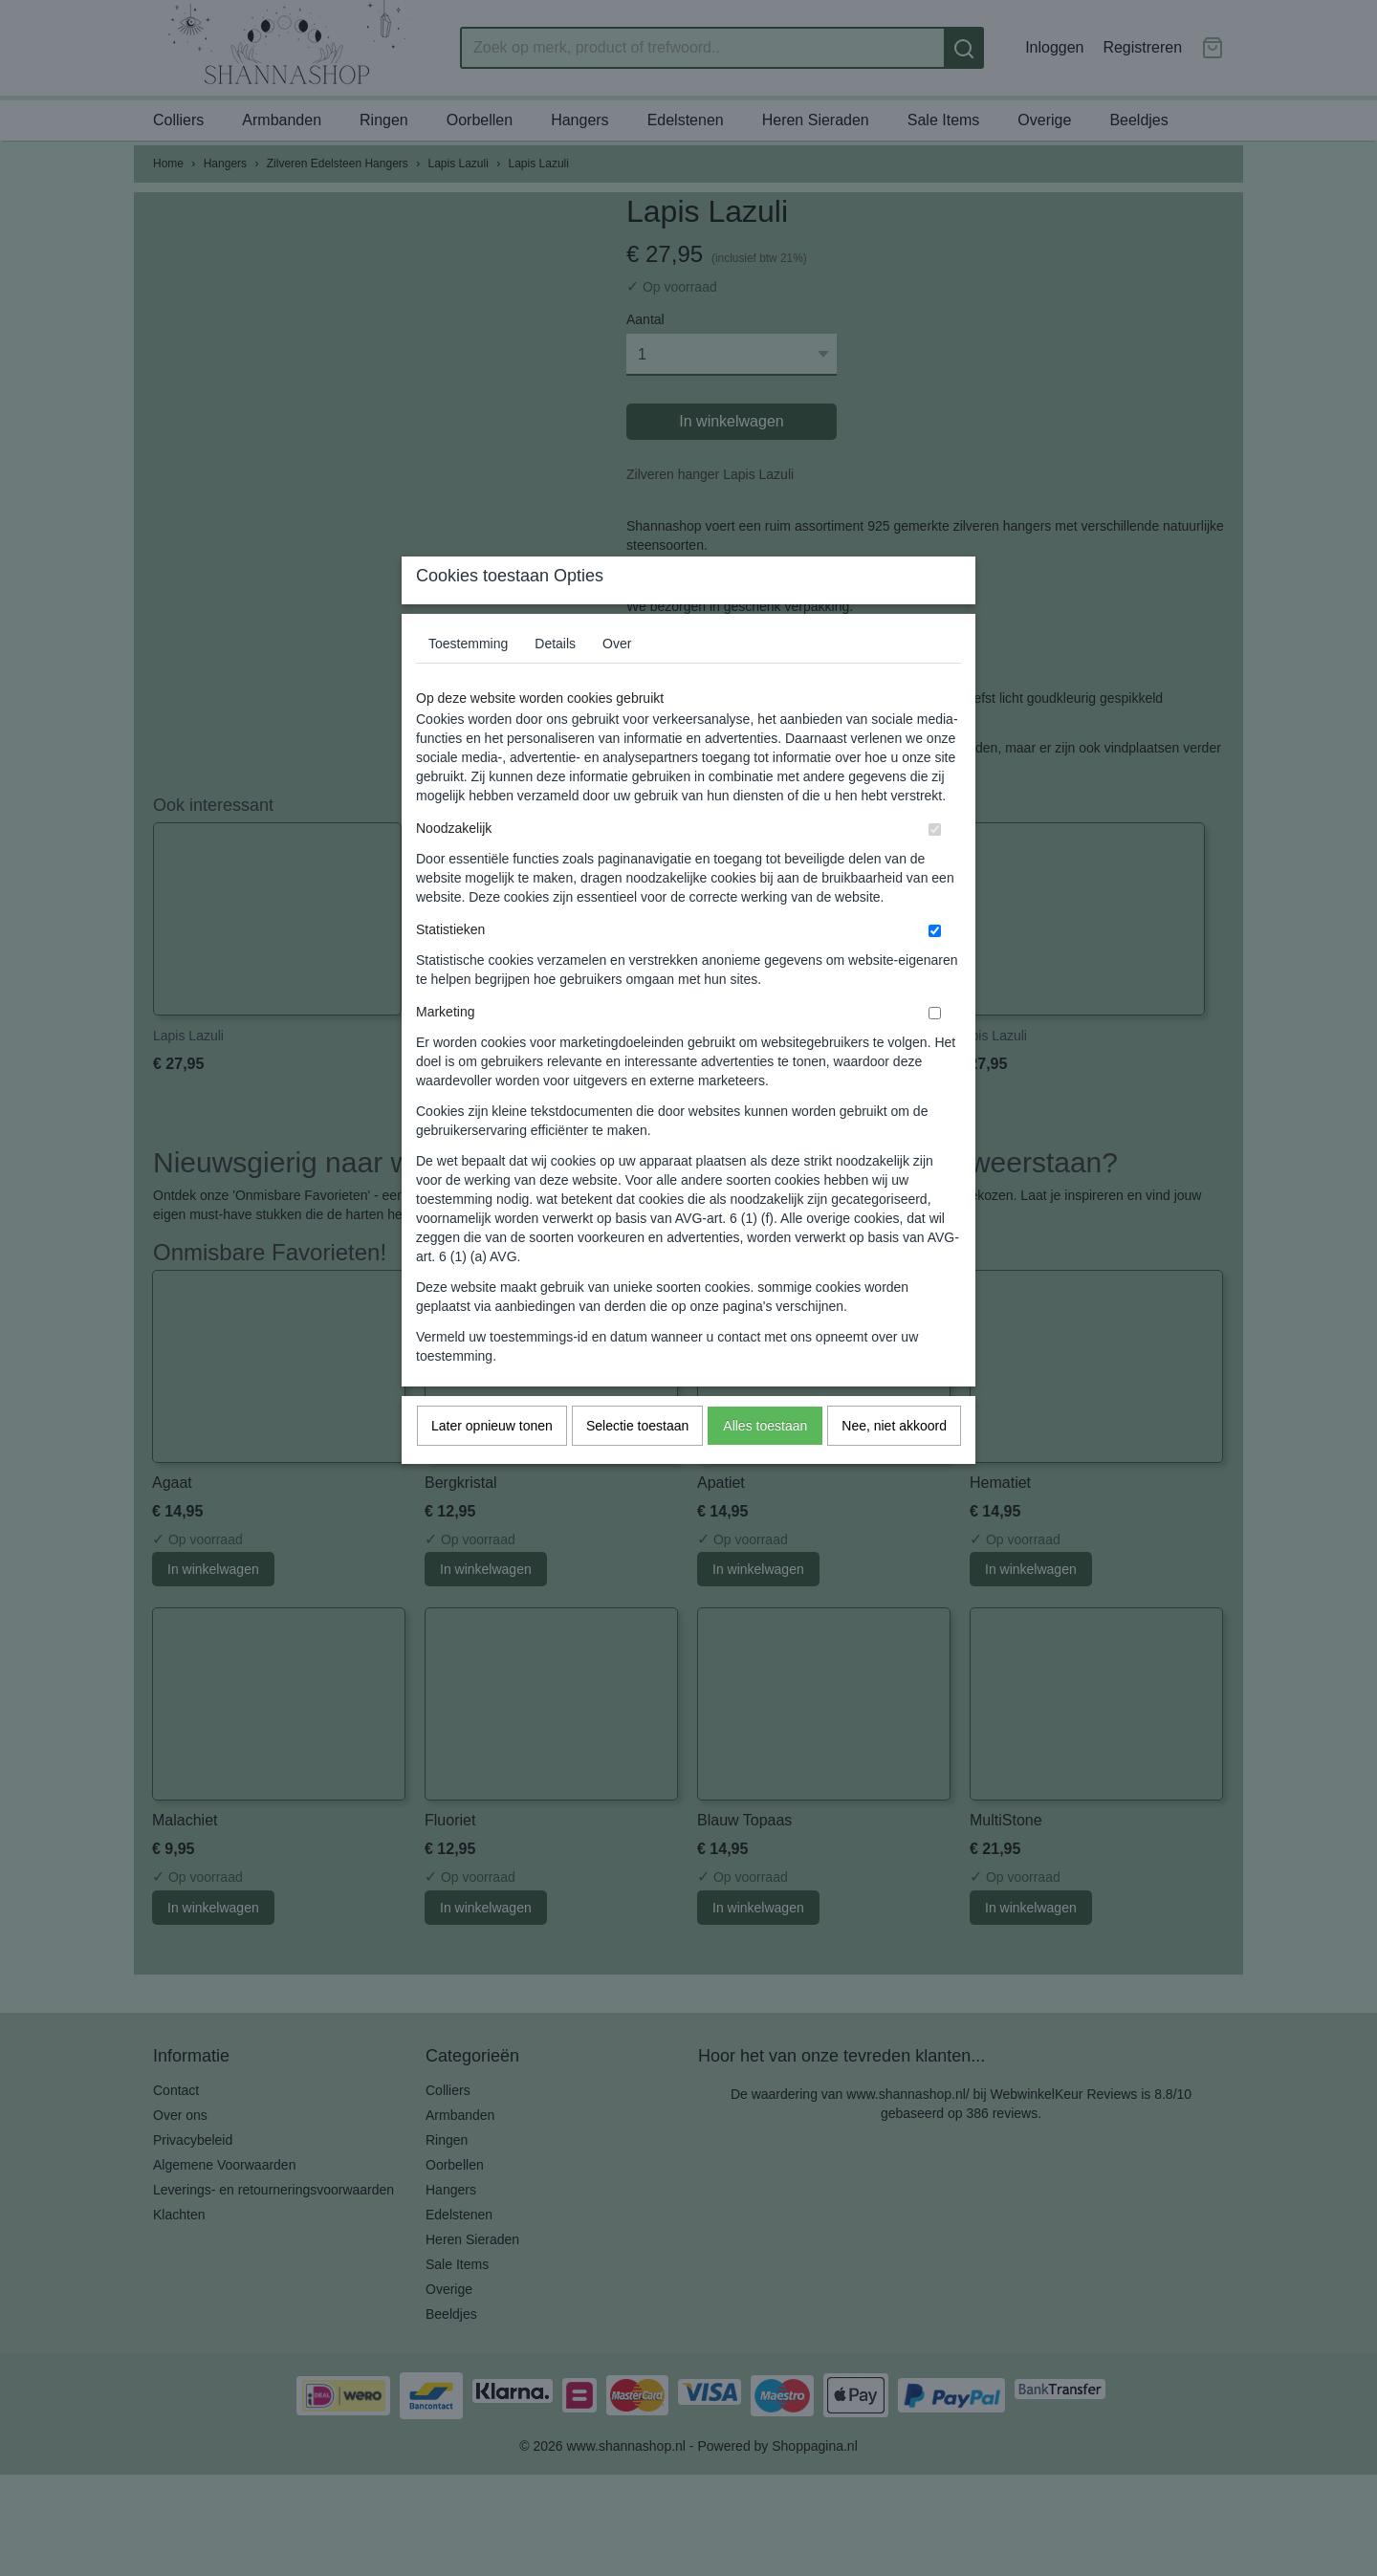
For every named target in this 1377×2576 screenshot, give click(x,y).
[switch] (935, 867)
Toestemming (468, 680)
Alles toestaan (765, 1463)
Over (616, 680)
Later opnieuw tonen (492, 1463)
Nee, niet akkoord (894, 1463)
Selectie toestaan (637, 1463)
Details (555, 680)
